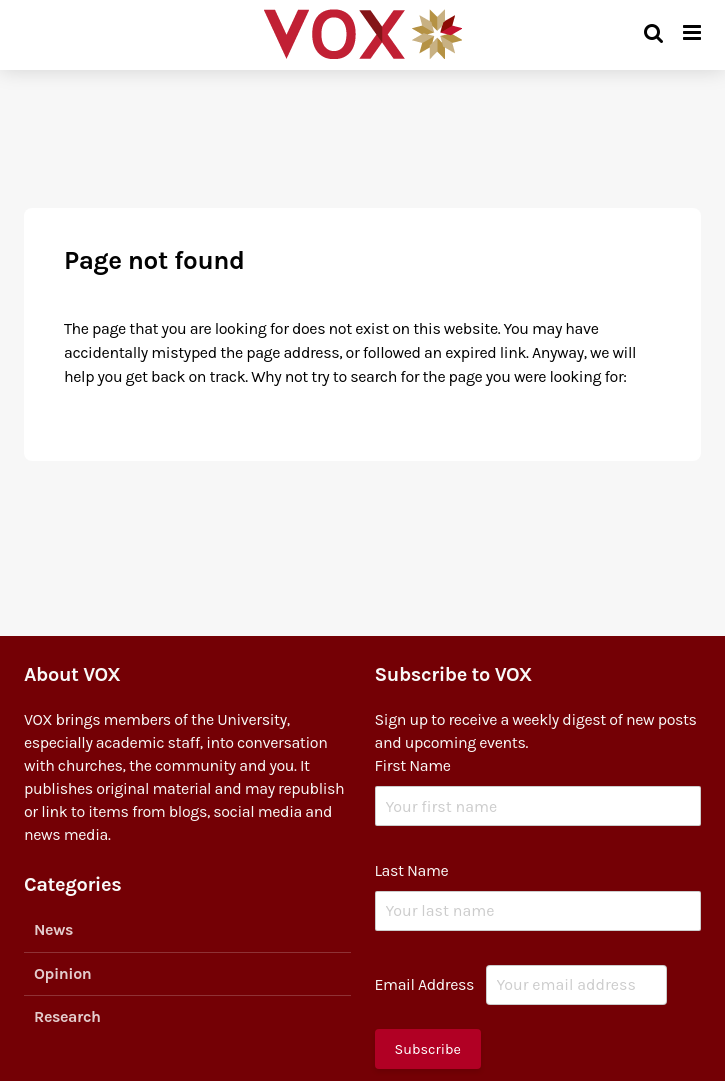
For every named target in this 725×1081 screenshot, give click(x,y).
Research (67, 1016)
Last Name (412, 870)
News (53, 929)
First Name (413, 765)
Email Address (425, 984)
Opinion (62, 973)
